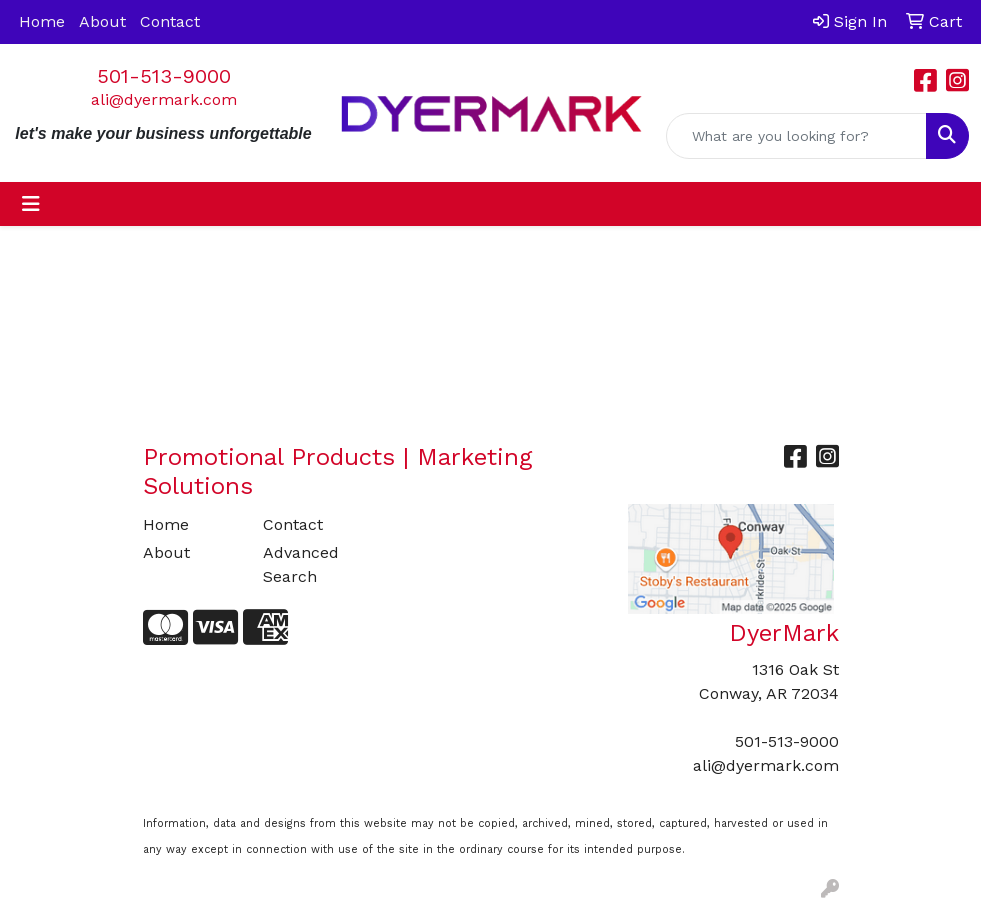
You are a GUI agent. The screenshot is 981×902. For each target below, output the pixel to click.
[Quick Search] (796, 136)
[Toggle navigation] (31, 204)
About (102, 21)
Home (42, 21)
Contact (170, 21)
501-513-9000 (164, 76)
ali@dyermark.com (164, 99)
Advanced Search (301, 564)
